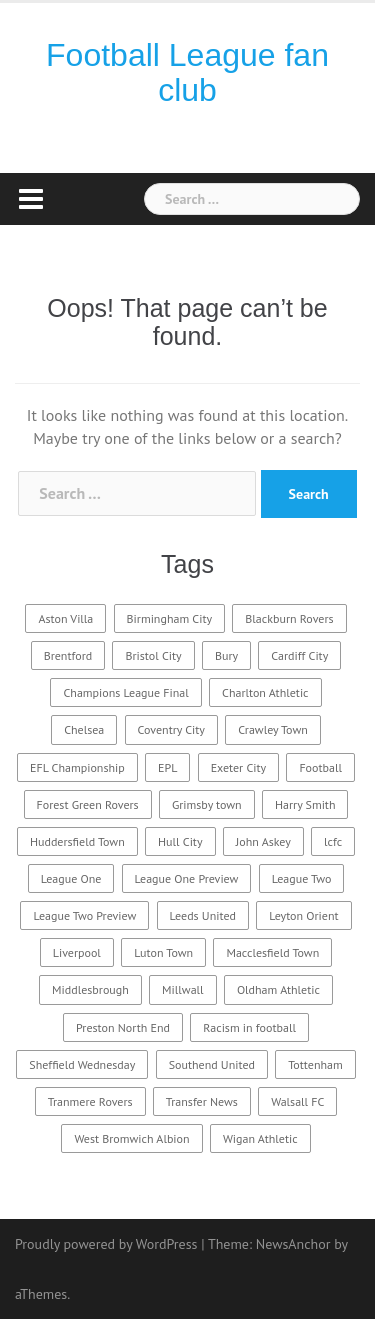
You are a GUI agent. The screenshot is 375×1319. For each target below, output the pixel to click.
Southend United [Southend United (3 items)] (212, 1064)
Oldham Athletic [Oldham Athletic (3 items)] (278, 989)
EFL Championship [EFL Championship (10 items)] (77, 767)
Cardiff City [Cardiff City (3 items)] (299, 655)
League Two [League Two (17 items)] (302, 878)
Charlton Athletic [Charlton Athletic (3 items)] (265, 692)
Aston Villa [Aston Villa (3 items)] (65, 618)
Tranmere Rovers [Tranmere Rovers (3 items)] (90, 1101)
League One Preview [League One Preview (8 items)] (187, 878)
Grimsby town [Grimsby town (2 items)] (207, 804)
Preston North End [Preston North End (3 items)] (123, 1027)
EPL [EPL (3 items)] (167, 767)
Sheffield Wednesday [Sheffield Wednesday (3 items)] (82, 1064)
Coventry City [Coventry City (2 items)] (171, 729)
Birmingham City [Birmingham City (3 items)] (169, 618)
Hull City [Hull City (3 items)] (180, 841)
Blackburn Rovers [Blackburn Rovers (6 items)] (289, 618)
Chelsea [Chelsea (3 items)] (84, 729)
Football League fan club (187, 72)
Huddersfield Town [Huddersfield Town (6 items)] (77, 841)
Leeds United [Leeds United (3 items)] (203, 915)
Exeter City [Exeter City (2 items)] (238, 767)
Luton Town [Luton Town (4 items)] (163, 952)
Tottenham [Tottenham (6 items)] (315, 1064)
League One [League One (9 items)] (71, 878)
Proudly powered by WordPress (106, 1244)
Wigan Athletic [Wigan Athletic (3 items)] (260, 1138)
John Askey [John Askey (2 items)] (263, 841)
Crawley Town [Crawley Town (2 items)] (273, 729)
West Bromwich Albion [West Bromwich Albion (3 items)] (131, 1138)
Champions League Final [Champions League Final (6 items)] (125, 692)
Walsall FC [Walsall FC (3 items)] (297, 1101)
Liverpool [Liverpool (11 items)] (77, 952)
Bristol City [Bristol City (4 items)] (153, 655)
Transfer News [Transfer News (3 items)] (202, 1101)
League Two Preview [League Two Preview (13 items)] (84, 915)
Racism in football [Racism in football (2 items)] (249, 1027)
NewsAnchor (293, 1244)
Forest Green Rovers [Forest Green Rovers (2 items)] (88, 804)
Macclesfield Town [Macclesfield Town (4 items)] (272, 952)
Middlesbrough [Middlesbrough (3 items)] (90, 989)
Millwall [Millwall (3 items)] (183, 989)
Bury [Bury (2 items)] (226, 655)
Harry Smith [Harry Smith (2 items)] (305, 804)
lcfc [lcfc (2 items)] (333, 841)
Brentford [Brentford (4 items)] (68, 655)
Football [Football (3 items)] (320, 767)
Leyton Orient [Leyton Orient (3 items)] (303, 915)
